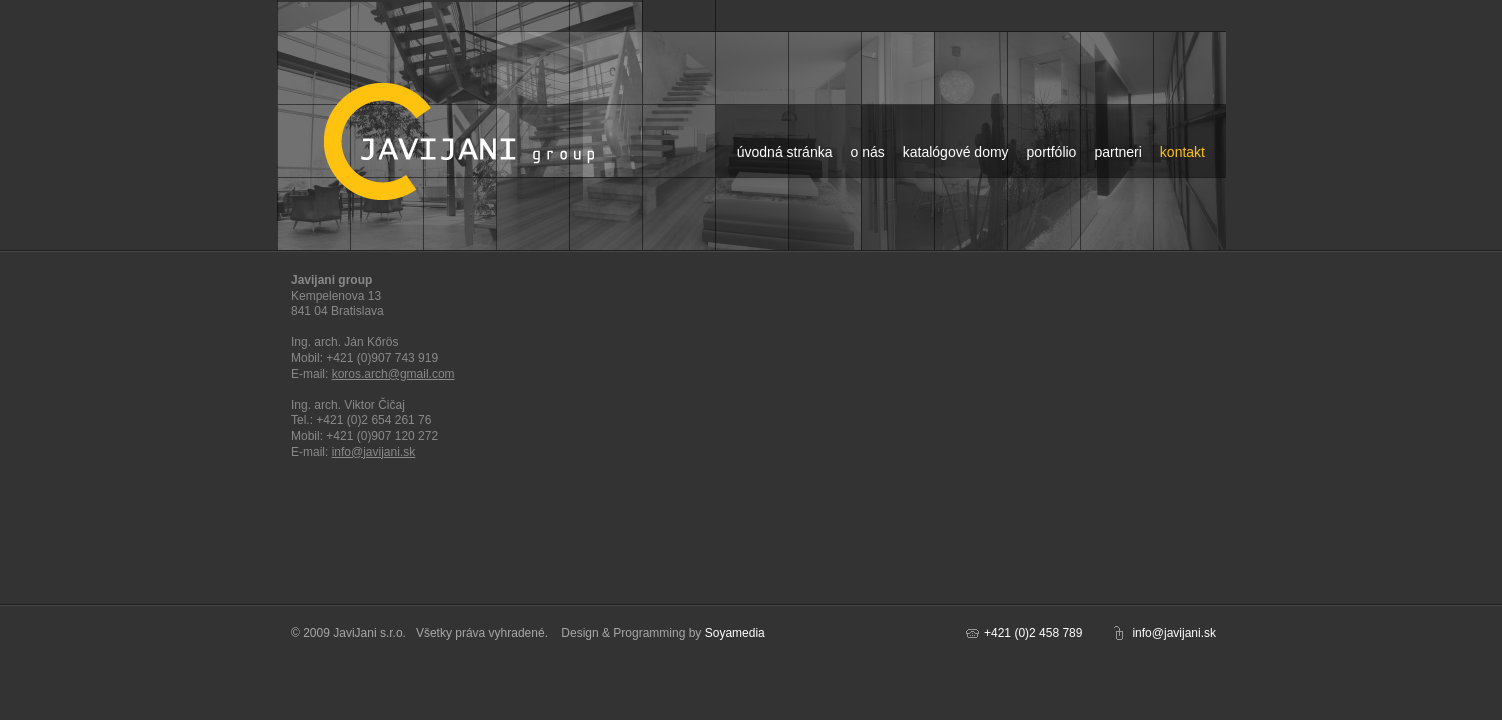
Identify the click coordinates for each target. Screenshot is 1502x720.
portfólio (1052, 152)
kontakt (1182, 152)
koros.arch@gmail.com (393, 374)
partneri (1117, 152)
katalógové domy (956, 152)
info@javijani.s (1171, 633)
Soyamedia (735, 633)
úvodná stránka (785, 152)
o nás (867, 152)
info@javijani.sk (374, 452)
